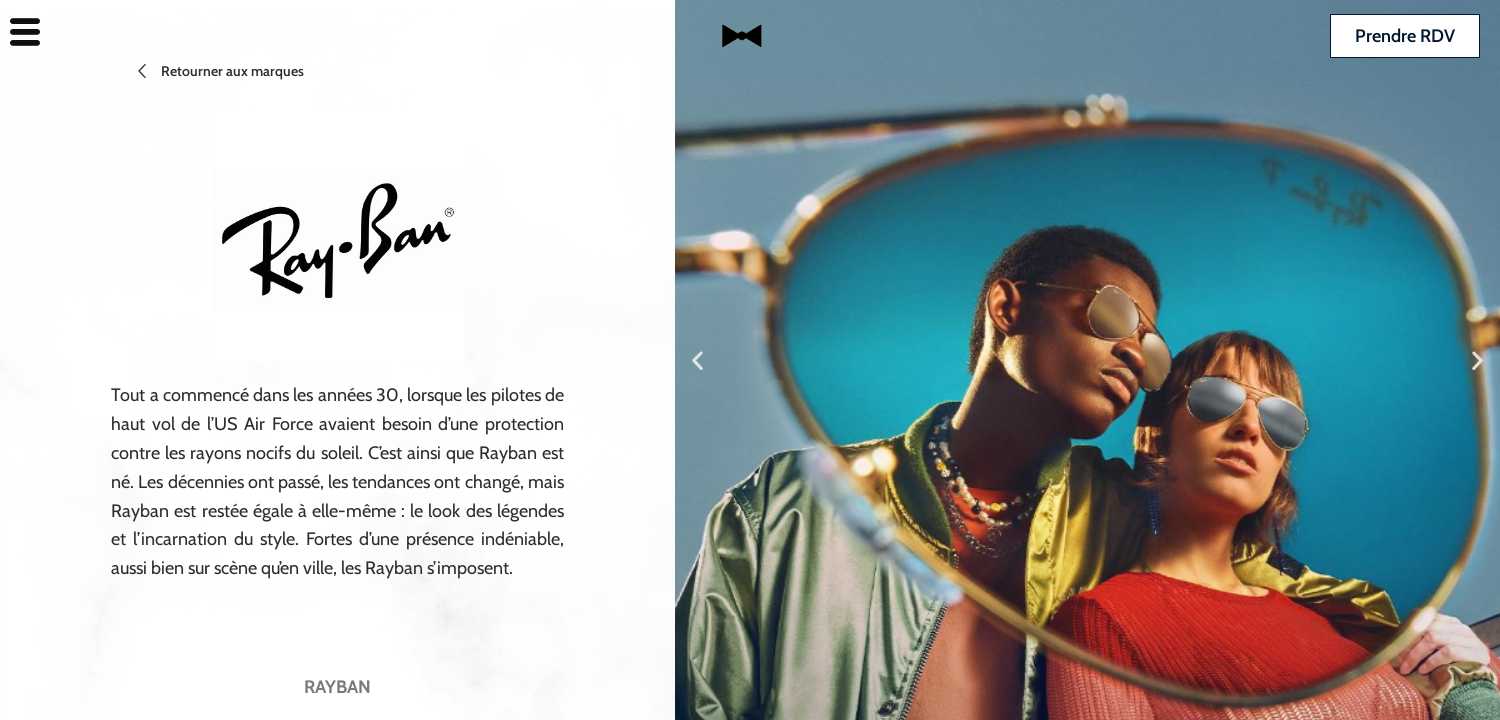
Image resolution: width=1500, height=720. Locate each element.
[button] (697, 360)
